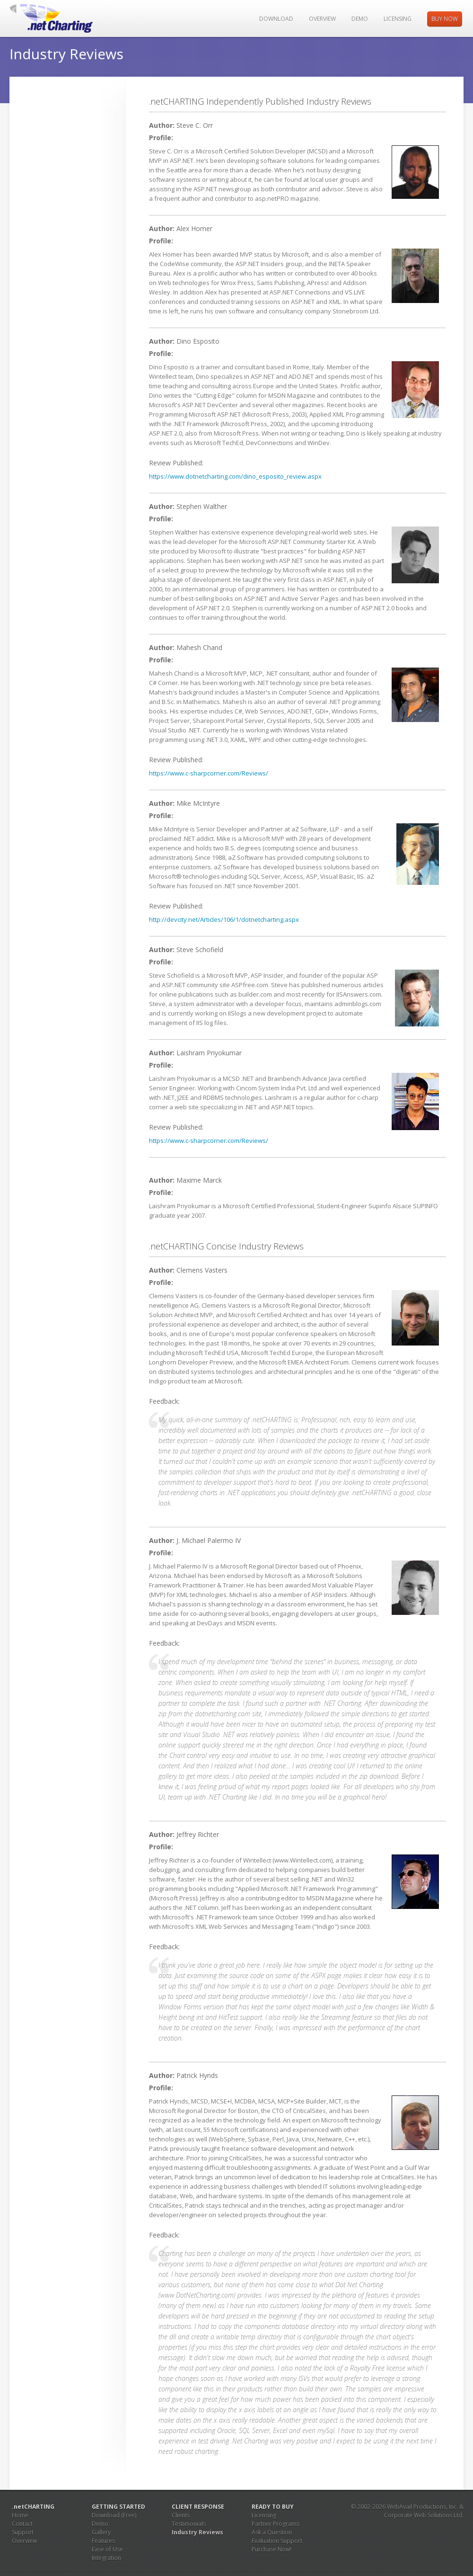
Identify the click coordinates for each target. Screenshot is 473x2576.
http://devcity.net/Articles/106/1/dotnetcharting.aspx (224, 919)
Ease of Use (107, 2549)
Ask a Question (272, 2532)
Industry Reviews (197, 2532)
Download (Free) (114, 2515)
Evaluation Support (277, 2541)
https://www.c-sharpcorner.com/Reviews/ (208, 773)
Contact (22, 2524)
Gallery (101, 2532)
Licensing (398, 19)
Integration (106, 2558)
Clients (181, 2515)
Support (23, 2532)
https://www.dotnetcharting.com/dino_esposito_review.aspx (235, 476)
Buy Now (444, 19)
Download (276, 19)
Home (20, 2515)
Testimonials (189, 2524)
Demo (359, 19)
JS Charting (57, 18)
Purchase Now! (271, 2549)
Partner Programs (275, 2524)
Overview (322, 19)
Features (103, 2541)
